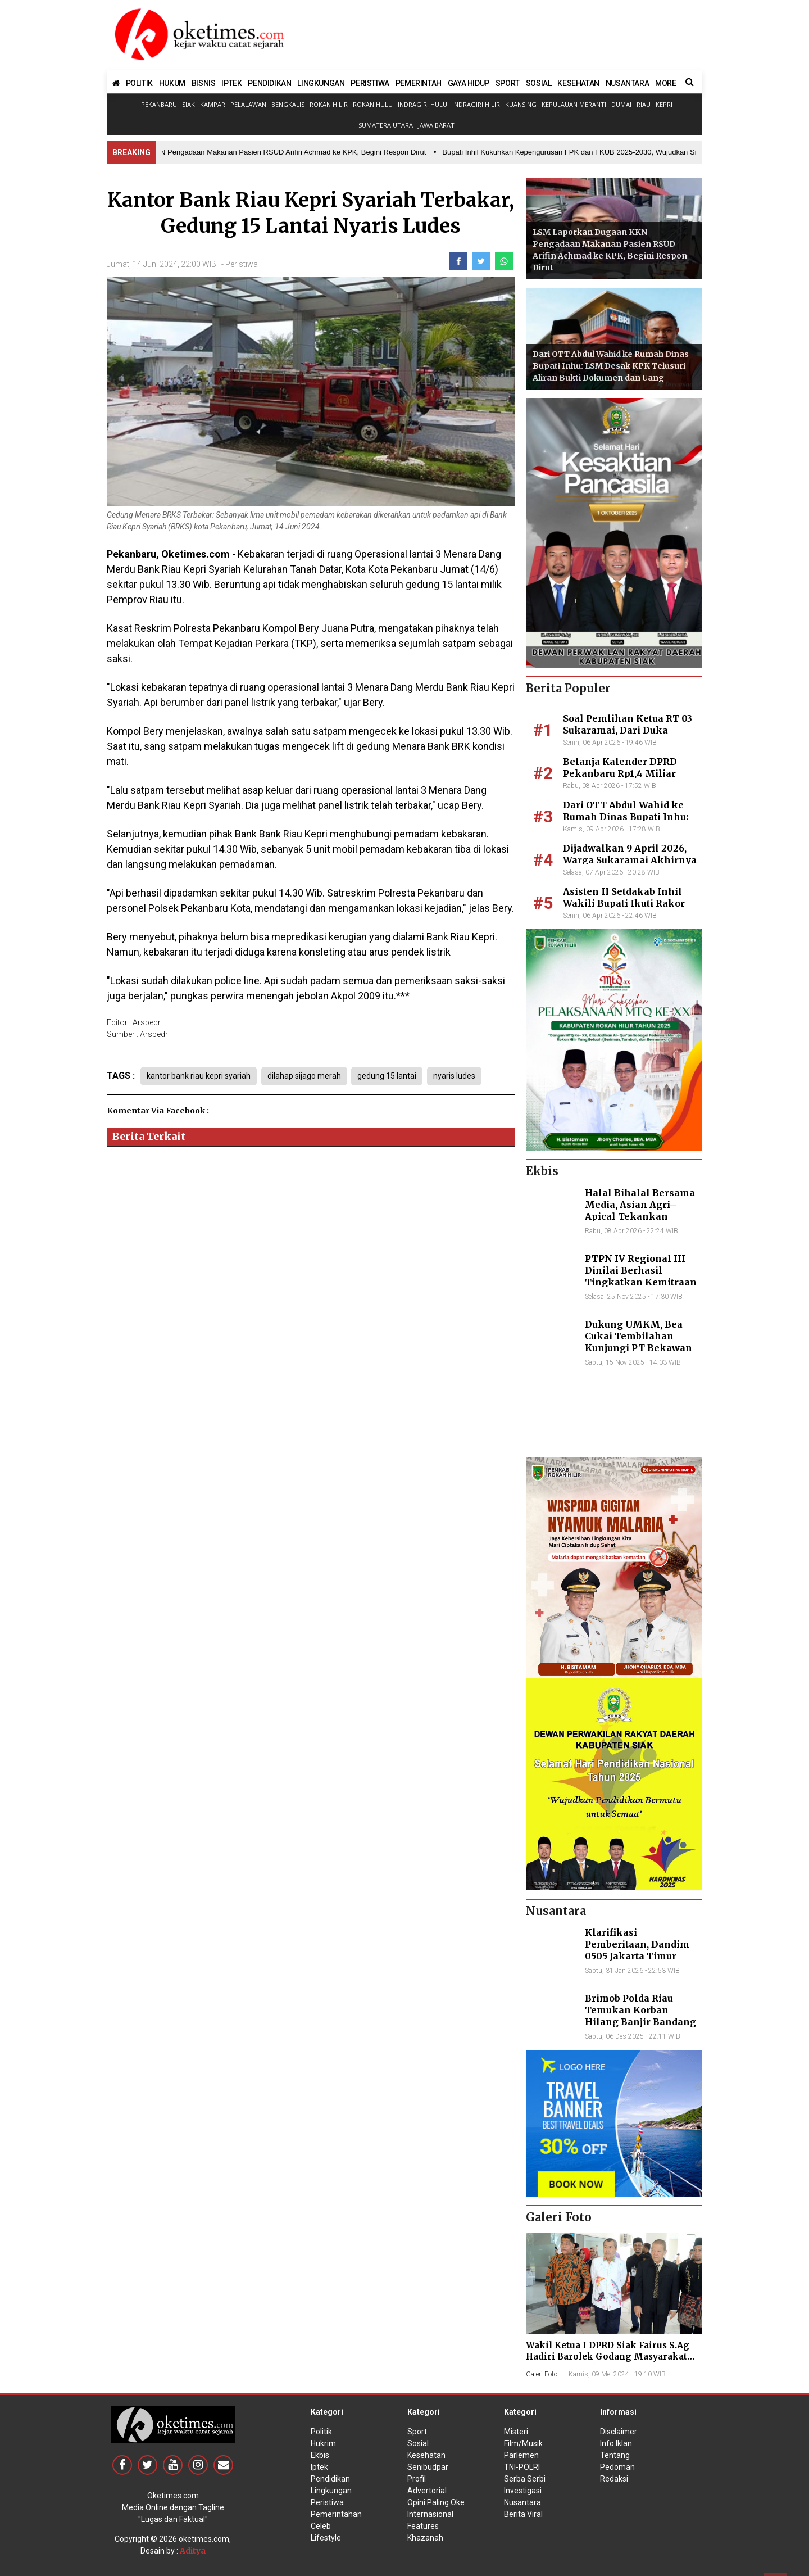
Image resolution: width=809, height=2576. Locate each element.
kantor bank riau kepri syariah (199, 1075)
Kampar (212, 104)
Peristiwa (241, 264)
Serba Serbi (525, 2478)
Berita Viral (523, 2514)
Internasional (430, 2514)
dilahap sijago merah (305, 1075)
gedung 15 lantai (389, 1075)
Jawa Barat (436, 125)
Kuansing (521, 104)
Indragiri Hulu (422, 104)
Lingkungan (331, 2490)
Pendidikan (330, 2478)
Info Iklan (616, 2443)
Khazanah (425, 2537)
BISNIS (204, 83)
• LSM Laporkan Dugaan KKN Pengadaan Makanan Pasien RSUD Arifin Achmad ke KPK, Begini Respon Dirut (249, 152)
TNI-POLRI (522, 2466)
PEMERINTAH (419, 83)
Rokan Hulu (373, 104)
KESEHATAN (578, 83)
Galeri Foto (541, 2374)
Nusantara (522, 2502)
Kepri (664, 104)
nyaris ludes (458, 1075)
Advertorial (427, 2490)
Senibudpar (427, 2466)
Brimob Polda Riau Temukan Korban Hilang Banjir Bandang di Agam (640, 2016)
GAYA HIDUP (468, 83)
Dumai (621, 104)
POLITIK (139, 83)
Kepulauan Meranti (574, 104)
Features (423, 2525)
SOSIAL (539, 83)
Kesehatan (426, 2455)
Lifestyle (326, 2537)
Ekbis (320, 2455)
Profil (416, 2478)
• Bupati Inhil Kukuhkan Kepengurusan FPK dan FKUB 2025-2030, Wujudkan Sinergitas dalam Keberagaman (617, 152)
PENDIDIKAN (269, 83)
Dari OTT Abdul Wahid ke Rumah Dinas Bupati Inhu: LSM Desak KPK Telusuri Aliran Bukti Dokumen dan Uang (611, 366)
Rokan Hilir (329, 104)
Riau (644, 104)
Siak (188, 104)
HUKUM (172, 83)
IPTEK (231, 83)
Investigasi (523, 2490)
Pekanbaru (159, 104)
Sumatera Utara (385, 125)
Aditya (193, 2551)
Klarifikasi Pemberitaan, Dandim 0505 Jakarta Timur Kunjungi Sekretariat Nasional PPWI (637, 1956)
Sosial (418, 2443)
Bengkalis (287, 104)
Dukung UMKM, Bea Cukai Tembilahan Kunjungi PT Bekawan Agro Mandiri (638, 1342)
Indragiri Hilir (476, 104)
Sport (417, 2431)
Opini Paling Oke (436, 2502)
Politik (321, 2431)
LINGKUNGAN (320, 83)
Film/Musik (523, 2443)
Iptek (319, 2466)
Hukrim (323, 2443)
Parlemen (521, 2455)
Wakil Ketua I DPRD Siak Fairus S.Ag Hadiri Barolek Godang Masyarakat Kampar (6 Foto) (607, 2356)
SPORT (508, 83)
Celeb (321, 2525)
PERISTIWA (370, 83)
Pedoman (617, 2466)
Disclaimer (618, 2431)
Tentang (615, 2455)
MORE (665, 83)
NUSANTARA (627, 83)
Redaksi (614, 2478)
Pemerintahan (336, 2514)
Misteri (516, 2431)
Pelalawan (248, 104)
